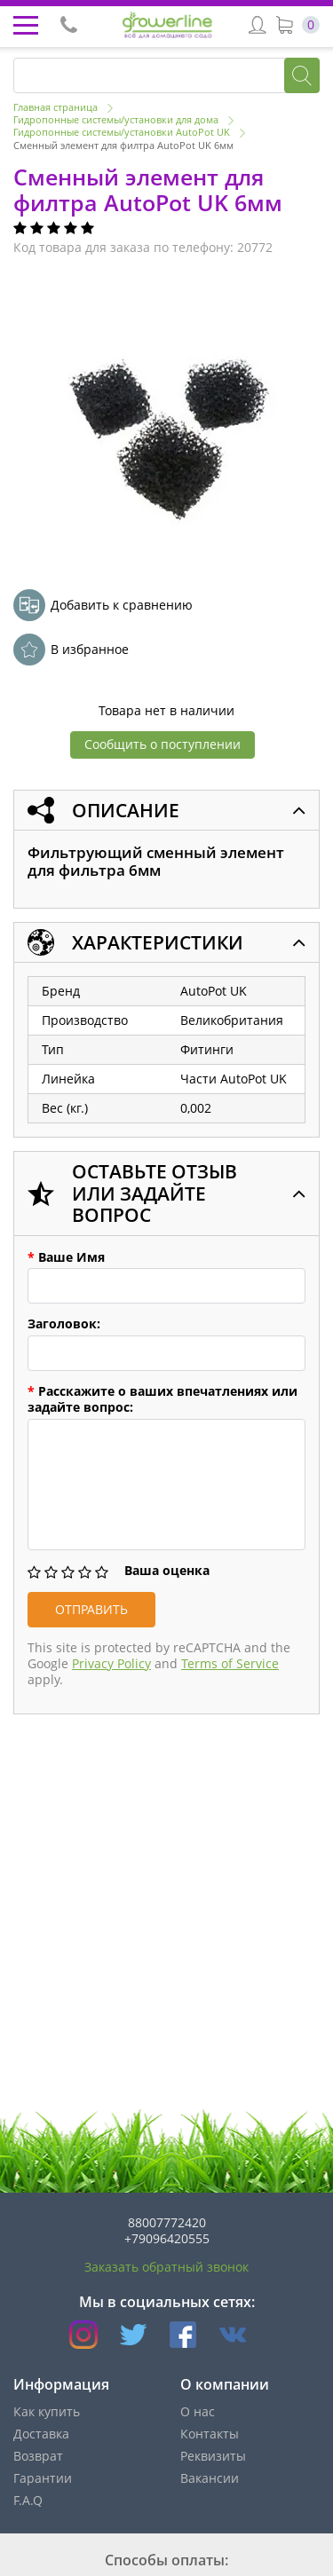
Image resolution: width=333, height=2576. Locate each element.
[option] (168, 425)
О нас (197, 2411)
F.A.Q (28, 2500)
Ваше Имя (66, 1257)
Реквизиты (213, 2455)
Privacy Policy (111, 1663)
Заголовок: (64, 1324)
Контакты (209, 2433)
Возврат (38, 2455)
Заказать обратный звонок (166, 2266)
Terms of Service (230, 1663)
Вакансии (209, 2478)
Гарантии (42, 2478)
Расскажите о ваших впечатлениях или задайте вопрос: (162, 1399)
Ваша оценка (167, 1571)
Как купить (46, 2411)
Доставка (41, 2433)
